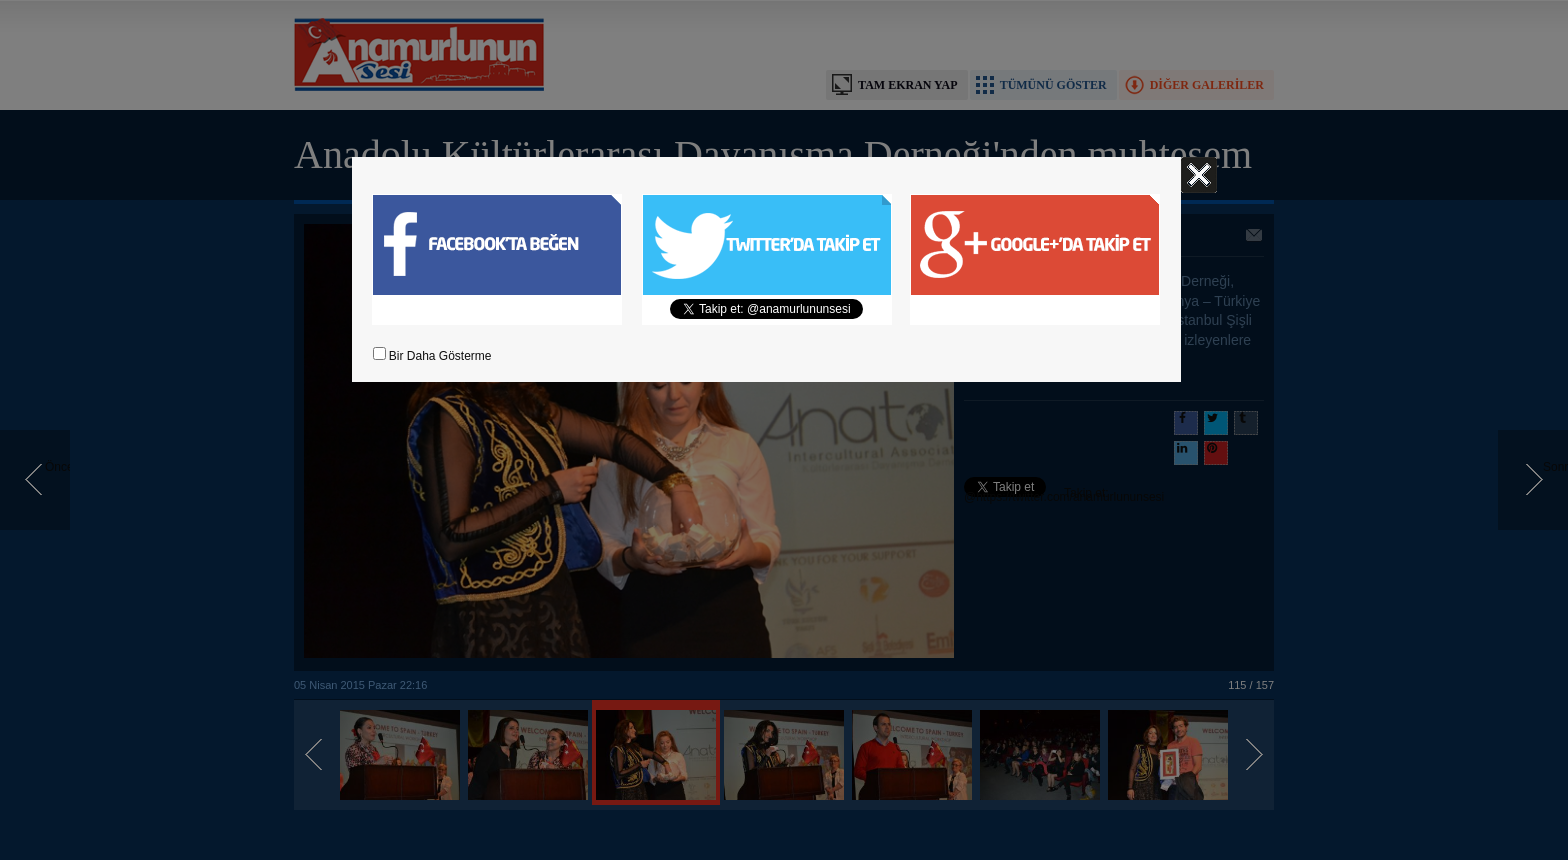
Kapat (1199, 175)
